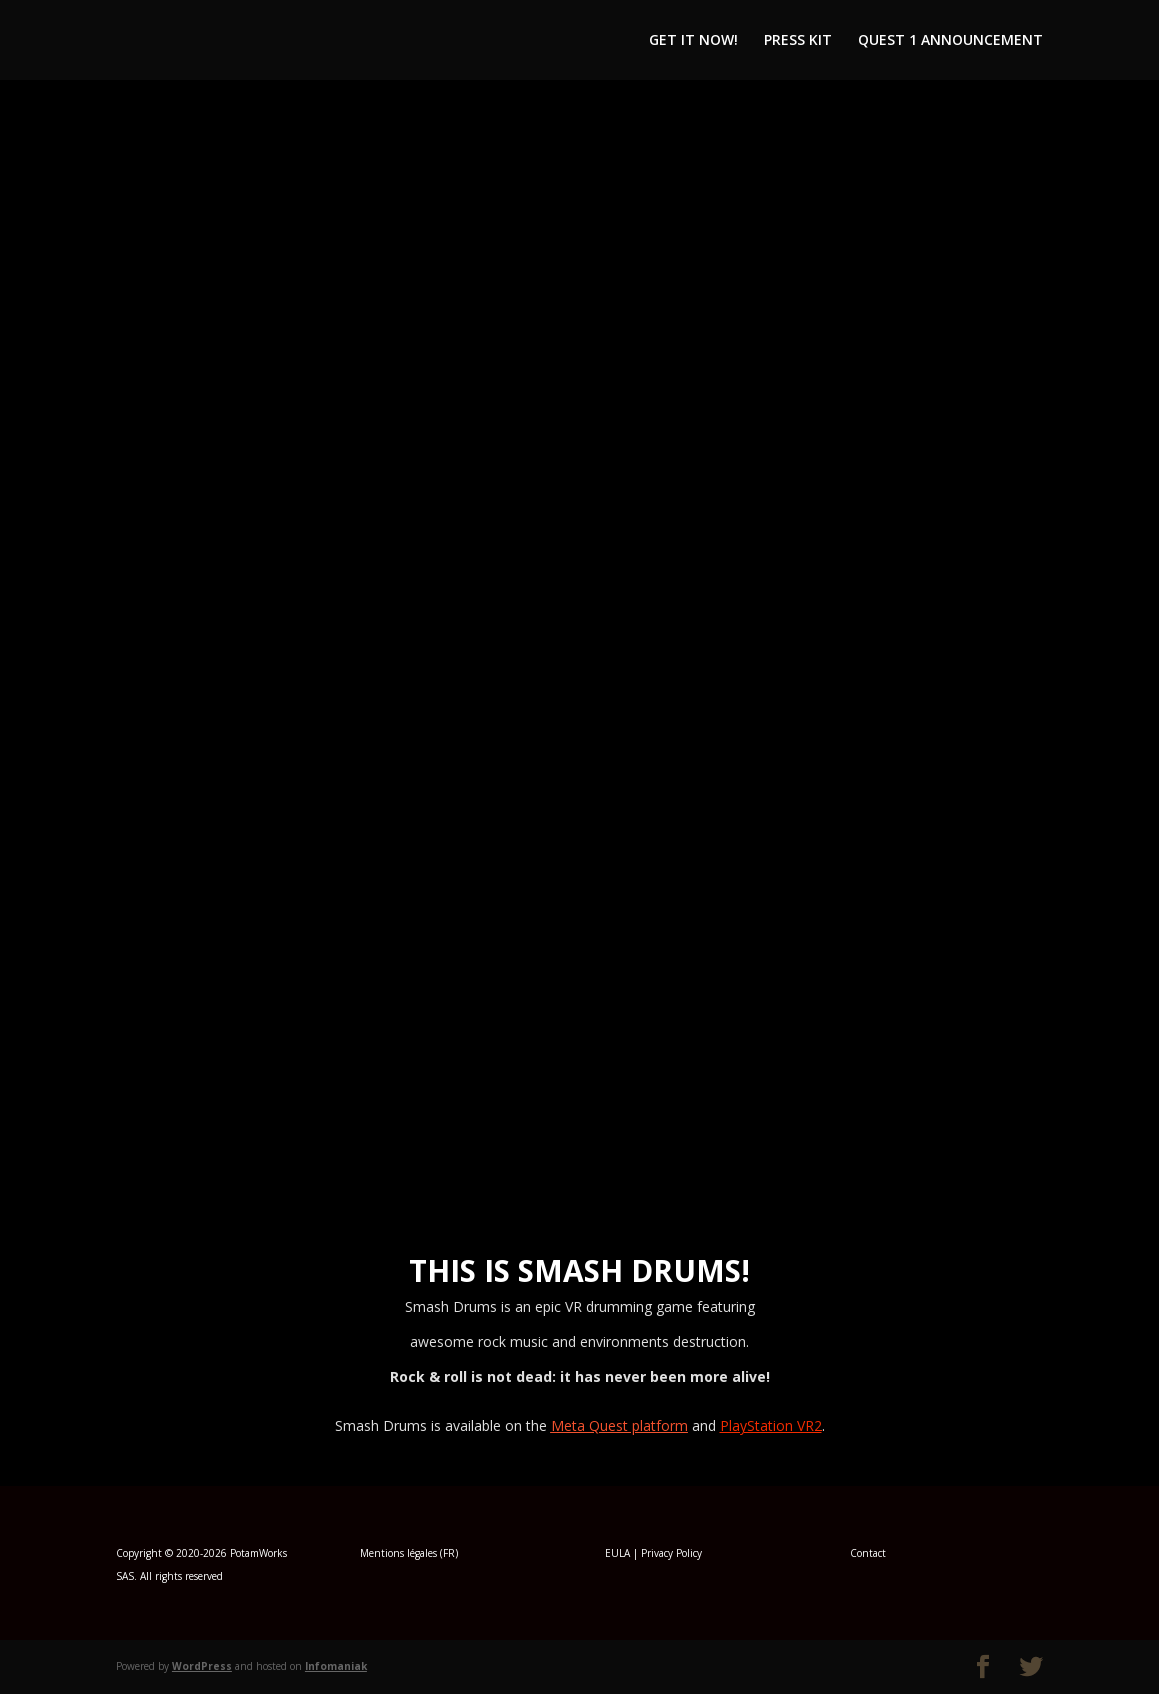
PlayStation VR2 (771, 1425)
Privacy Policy (671, 1553)
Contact (868, 1553)
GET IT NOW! (693, 41)
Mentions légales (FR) (409, 1553)
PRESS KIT (798, 41)
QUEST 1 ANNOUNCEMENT (950, 41)
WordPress (202, 1666)
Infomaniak (336, 1666)
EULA (617, 1553)
